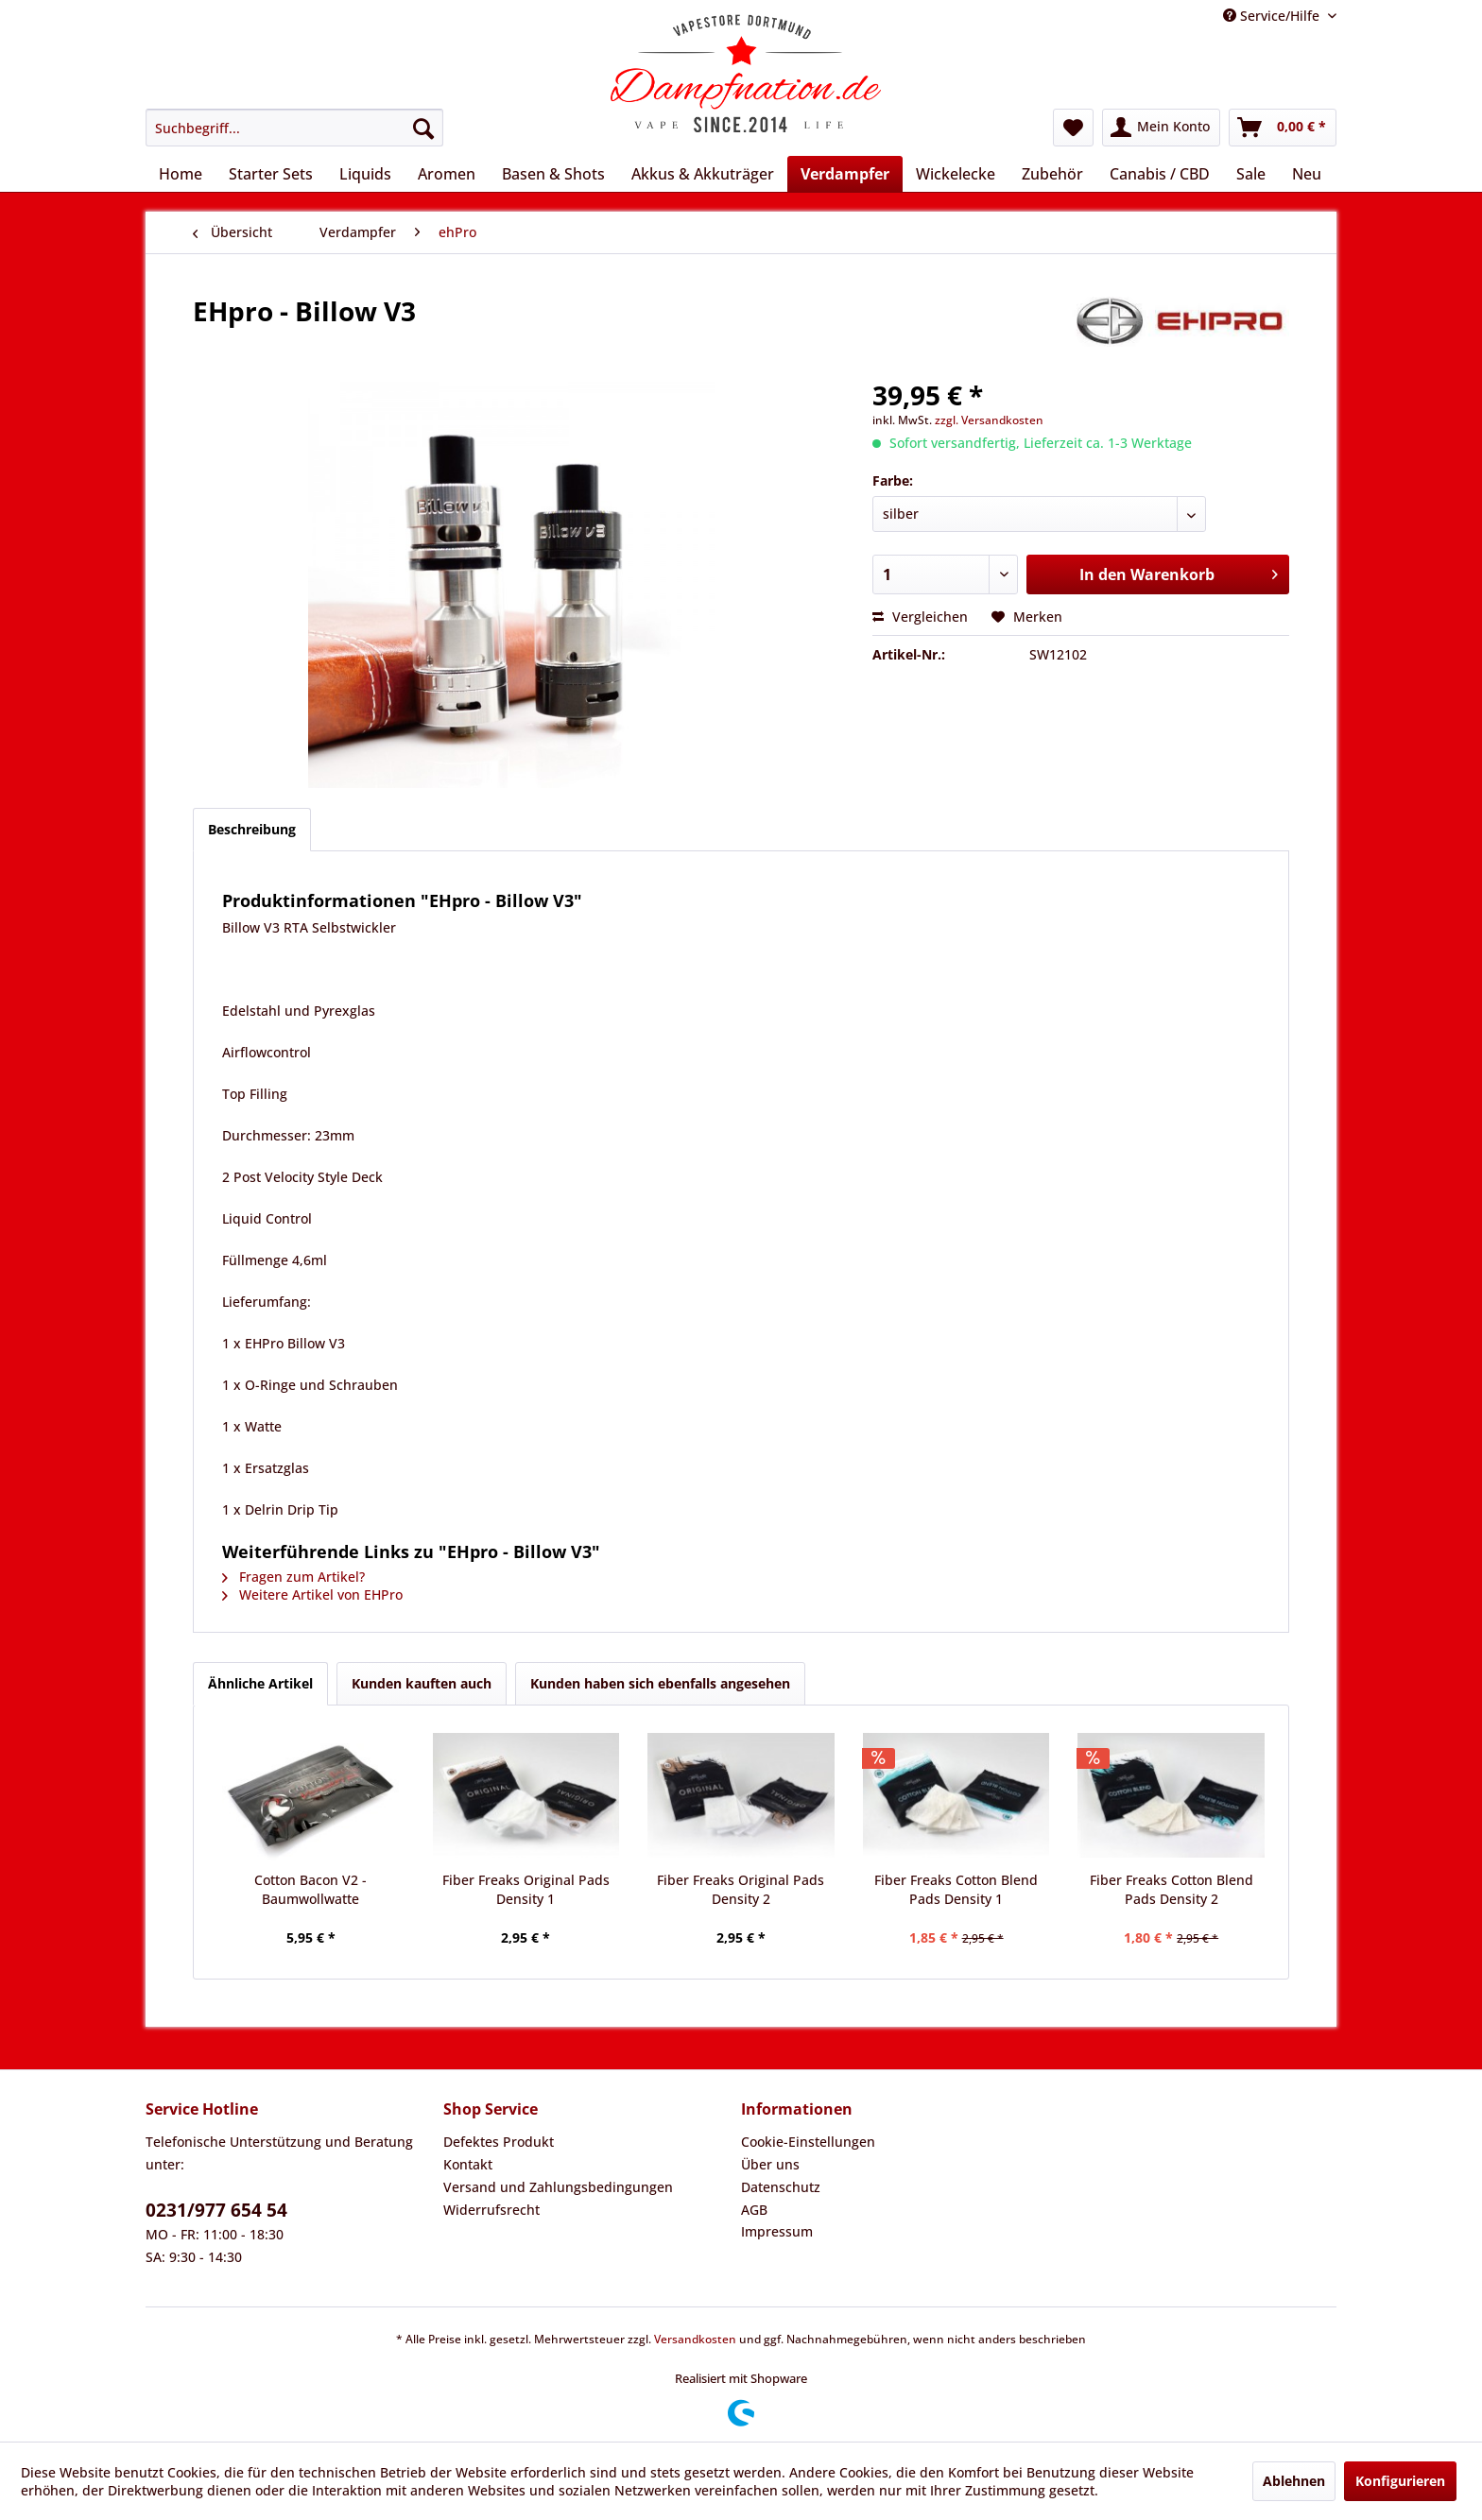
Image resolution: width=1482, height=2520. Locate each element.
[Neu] (1307, 174)
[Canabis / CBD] (1159, 174)
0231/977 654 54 (216, 2210)
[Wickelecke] (955, 174)
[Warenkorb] (1282, 127)
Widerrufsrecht (491, 2210)
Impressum (777, 2231)
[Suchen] (423, 127)
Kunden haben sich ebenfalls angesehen (660, 1683)
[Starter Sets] (270, 174)
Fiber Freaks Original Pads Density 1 (526, 1889)
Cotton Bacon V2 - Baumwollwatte (310, 1889)
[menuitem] (294, 127)
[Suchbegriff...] (294, 127)
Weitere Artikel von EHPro (312, 1594)
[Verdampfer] (845, 174)
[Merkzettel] (1073, 127)
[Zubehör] (1052, 174)
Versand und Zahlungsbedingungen (558, 2187)
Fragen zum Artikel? (293, 1577)
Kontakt (467, 2164)
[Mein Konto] (1161, 127)
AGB (754, 2210)
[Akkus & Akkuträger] (702, 174)
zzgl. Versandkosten (989, 420)
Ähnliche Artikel (260, 1683)
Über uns (770, 2164)
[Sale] (1251, 174)
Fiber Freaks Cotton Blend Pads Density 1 (956, 1889)
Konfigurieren (1400, 2481)
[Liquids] (365, 174)
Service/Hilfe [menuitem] (1273, 16)
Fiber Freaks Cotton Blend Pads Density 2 (1171, 1889)
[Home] (180, 174)
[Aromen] (447, 174)
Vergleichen (920, 617)
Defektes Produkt (498, 2142)
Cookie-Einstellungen (808, 2142)
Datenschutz (780, 2187)
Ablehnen (1294, 2481)
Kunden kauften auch (421, 1683)
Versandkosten (695, 2339)
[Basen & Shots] (553, 174)
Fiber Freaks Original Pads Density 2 (740, 1889)
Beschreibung (252, 829)
